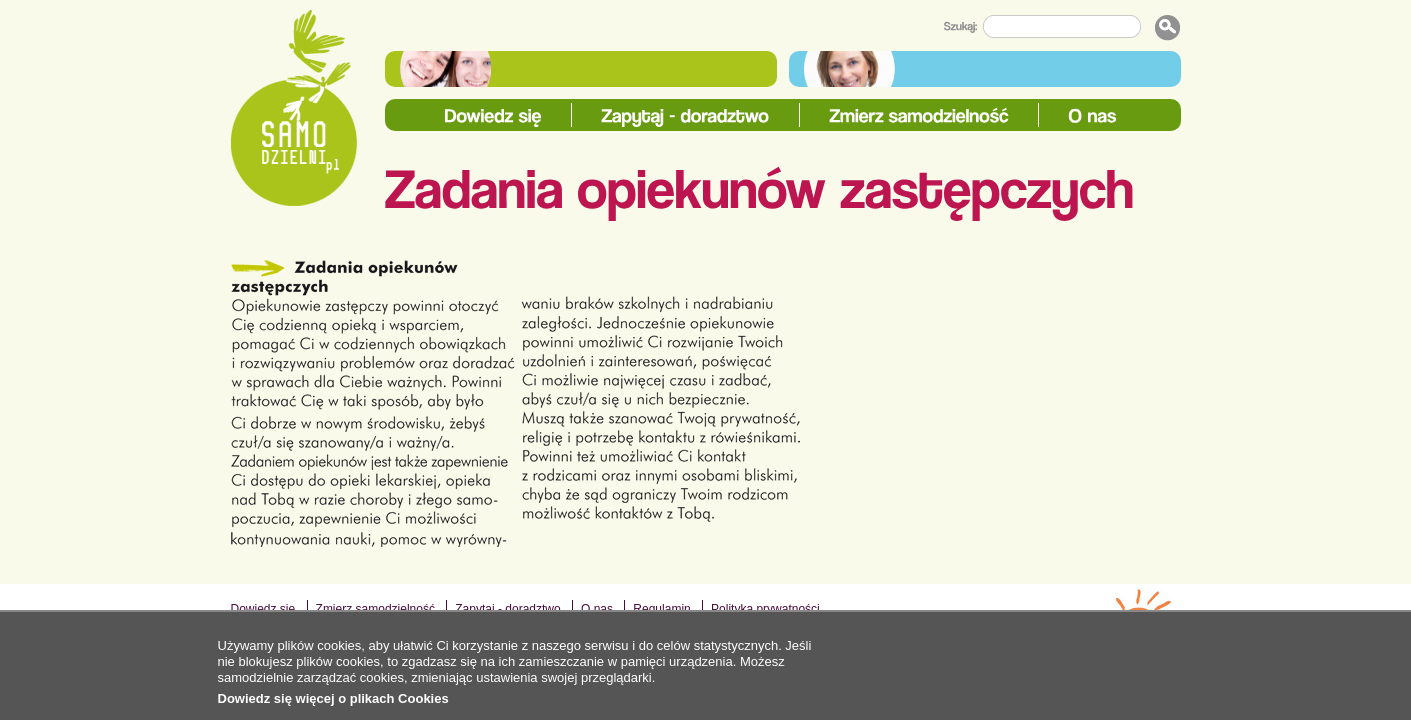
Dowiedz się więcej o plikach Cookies (333, 698)
